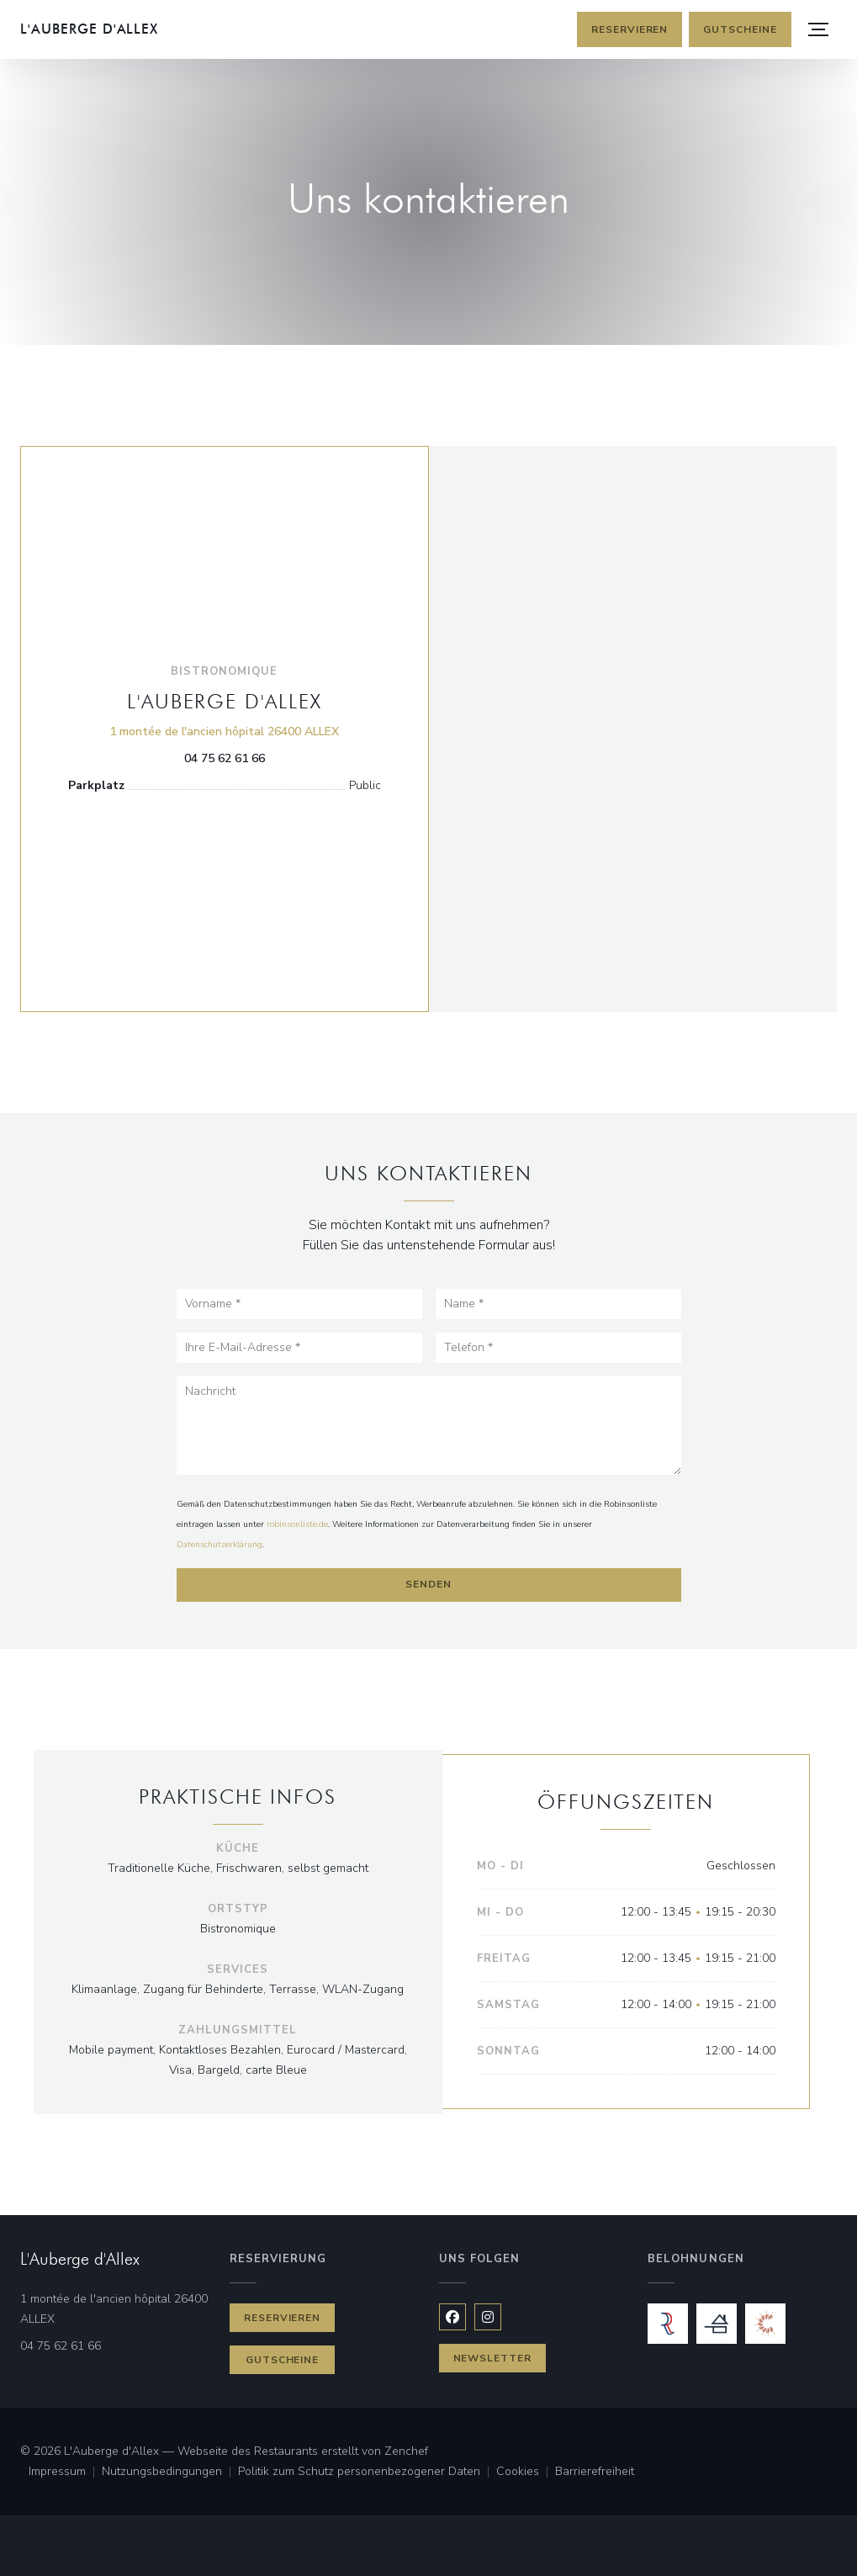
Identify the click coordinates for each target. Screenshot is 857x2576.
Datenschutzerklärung (219, 1544)
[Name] (558, 1304)
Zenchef (406, 2451)
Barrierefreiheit (594, 2472)
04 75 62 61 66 (224, 758)
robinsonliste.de (297, 1524)
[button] (818, 29)
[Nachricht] (429, 1425)
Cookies (525, 2472)
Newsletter (492, 2358)
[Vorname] (299, 1304)
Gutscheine (740, 29)
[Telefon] (558, 1348)
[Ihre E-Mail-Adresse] (299, 1348)
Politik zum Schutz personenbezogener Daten (367, 2472)
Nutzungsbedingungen (170, 2472)
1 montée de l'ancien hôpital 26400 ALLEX (224, 730)
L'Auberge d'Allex (89, 29)
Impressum (65, 2472)
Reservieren (630, 29)
